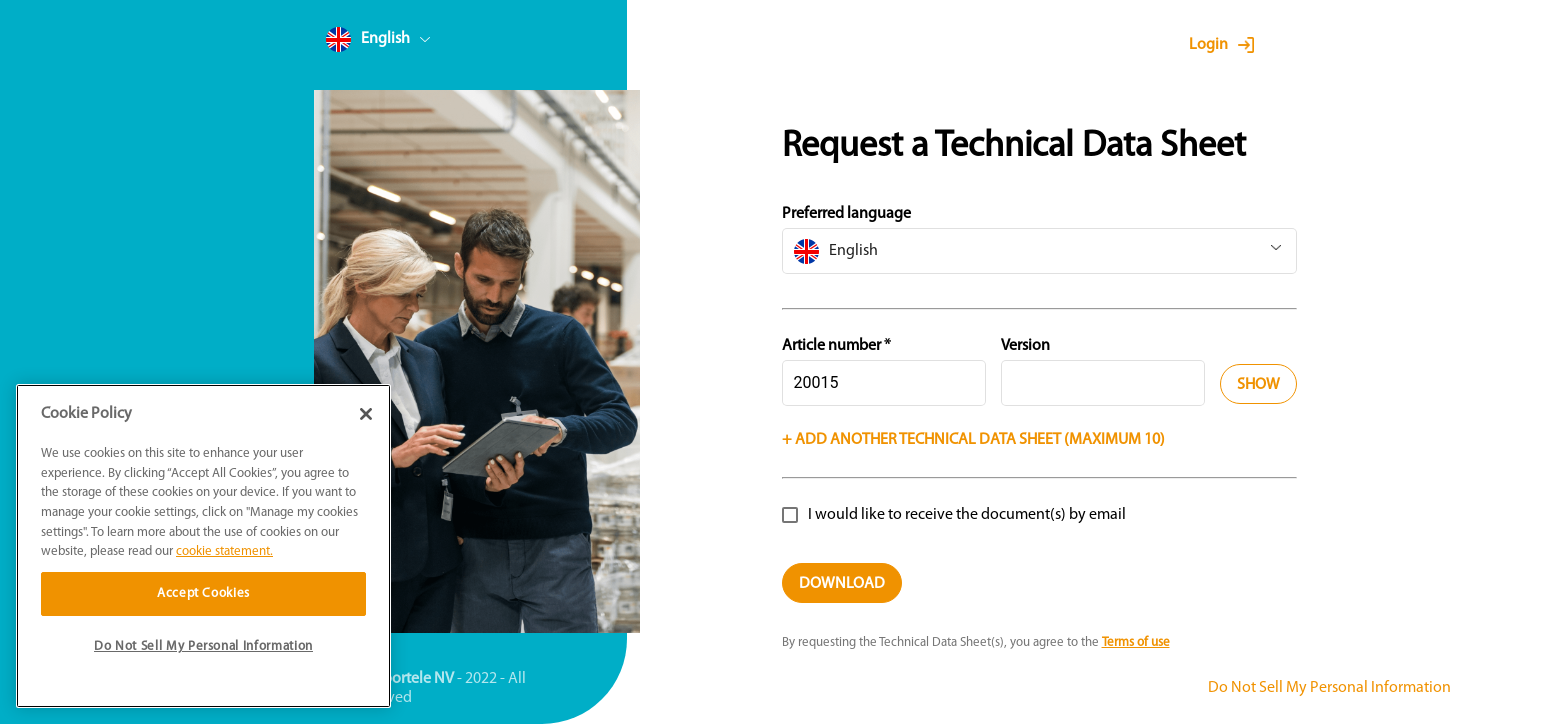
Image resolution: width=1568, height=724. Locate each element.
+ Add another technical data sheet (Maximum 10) (973, 440)
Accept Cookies (203, 593)
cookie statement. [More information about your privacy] (224, 551)
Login (1208, 45)
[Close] (366, 414)
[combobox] (416, 43)
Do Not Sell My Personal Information (1329, 688)
